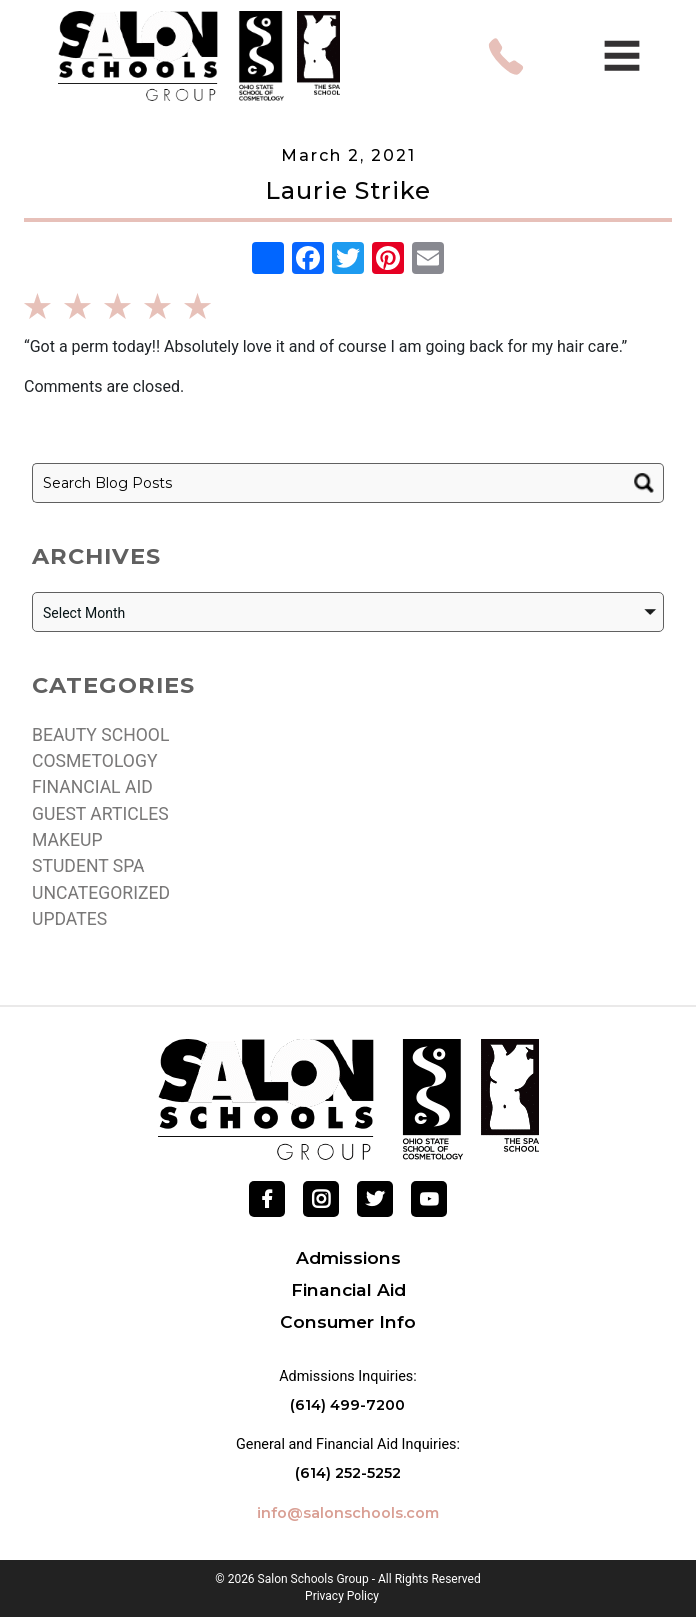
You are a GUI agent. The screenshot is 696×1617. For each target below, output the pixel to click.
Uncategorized (101, 893)
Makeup (67, 840)
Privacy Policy (342, 1596)
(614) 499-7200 (347, 1405)
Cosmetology (94, 761)
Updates (69, 919)
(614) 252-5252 (348, 1473)
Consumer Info (348, 1321)
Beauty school (100, 735)
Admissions (348, 1257)
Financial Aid (92, 787)
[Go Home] (348, 1098)
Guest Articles (100, 814)
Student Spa (88, 866)
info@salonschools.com (348, 1513)
